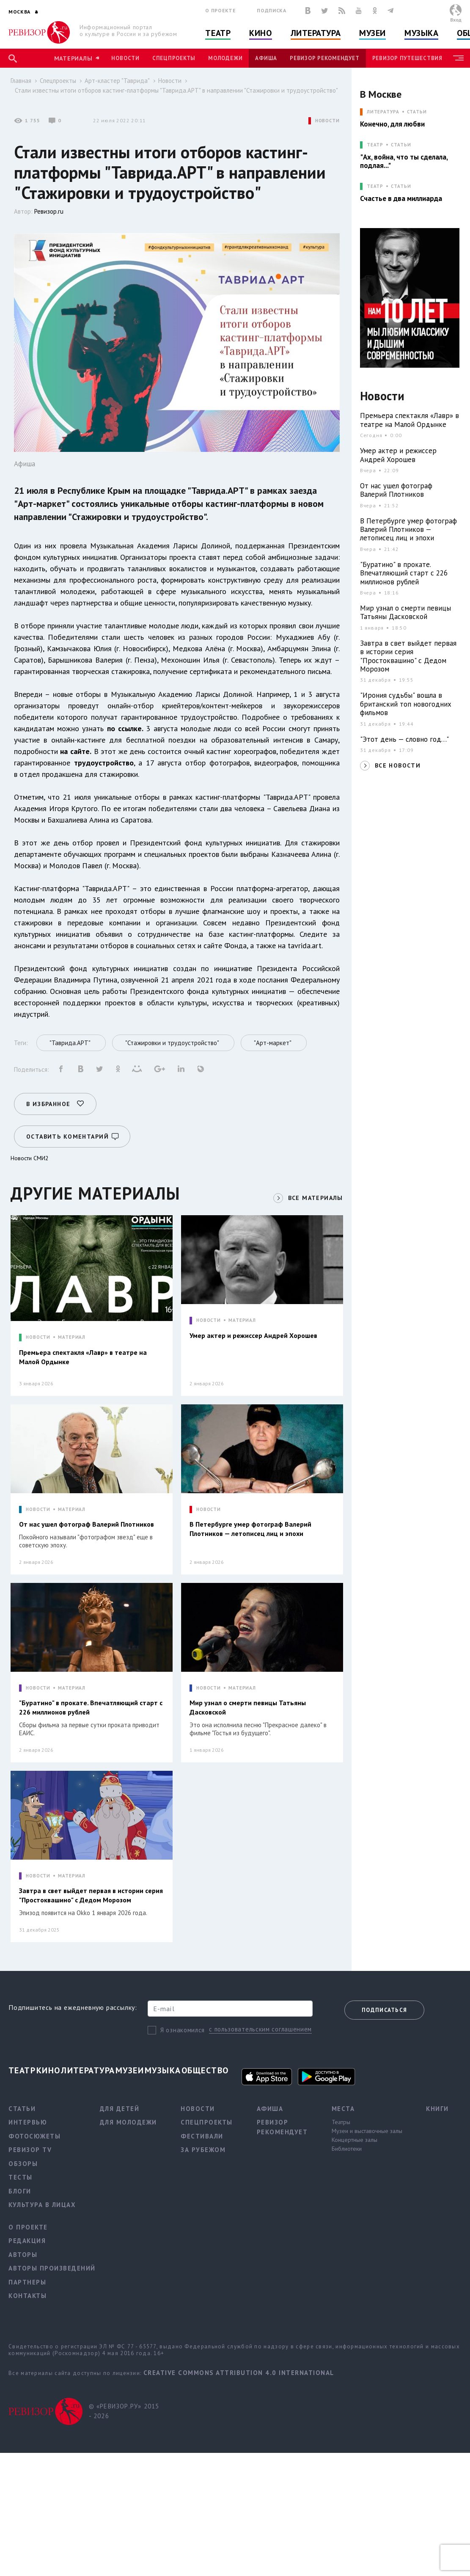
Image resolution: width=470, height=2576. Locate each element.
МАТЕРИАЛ (71, 1337)
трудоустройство (104, 763)
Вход (456, 20)
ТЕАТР (375, 145)
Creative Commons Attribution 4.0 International (238, 2373)
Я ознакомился (182, 2030)
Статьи (417, 112)
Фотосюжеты (34, 2136)
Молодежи (225, 58)
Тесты (20, 2177)
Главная (21, 81)
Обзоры (23, 2164)
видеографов (275, 763)
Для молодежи (128, 2122)
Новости (125, 58)
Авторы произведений (52, 2268)
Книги (437, 2109)
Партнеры (27, 2282)
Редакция (27, 2241)
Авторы (22, 2255)
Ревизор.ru (48, 211)
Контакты (27, 2296)
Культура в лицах (42, 2205)
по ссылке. (125, 728)
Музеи (372, 33)
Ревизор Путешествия (407, 58)
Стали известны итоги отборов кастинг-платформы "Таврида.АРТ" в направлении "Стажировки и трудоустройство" (176, 90)
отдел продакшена (50, 774)
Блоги (19, 2191)
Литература (316, 33)
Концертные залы (354, 2140)
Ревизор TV (30, 2150)
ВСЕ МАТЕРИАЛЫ (315, 1198)
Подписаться (384, 2010)
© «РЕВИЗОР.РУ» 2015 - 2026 (124, 2411)
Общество (205, 2070)
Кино (260, 33)
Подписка (271, 10)
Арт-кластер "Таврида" (117, 81)
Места (343, 2109)
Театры (341, 2122)
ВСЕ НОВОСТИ (398, 765)
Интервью (27, 2122)
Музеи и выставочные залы (367, 2131)
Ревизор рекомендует (324, 58)
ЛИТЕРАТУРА (383, 112)
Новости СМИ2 (30, 1158)
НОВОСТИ (327, 121)
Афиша (266, 58)
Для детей (120, 2109)
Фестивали (202, 2136)
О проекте (220, 10)
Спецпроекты (173, 58)
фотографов (229, 763)
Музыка (421, 33)
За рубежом (203, 2150)
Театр (218, 33)
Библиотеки (347, 2148)
